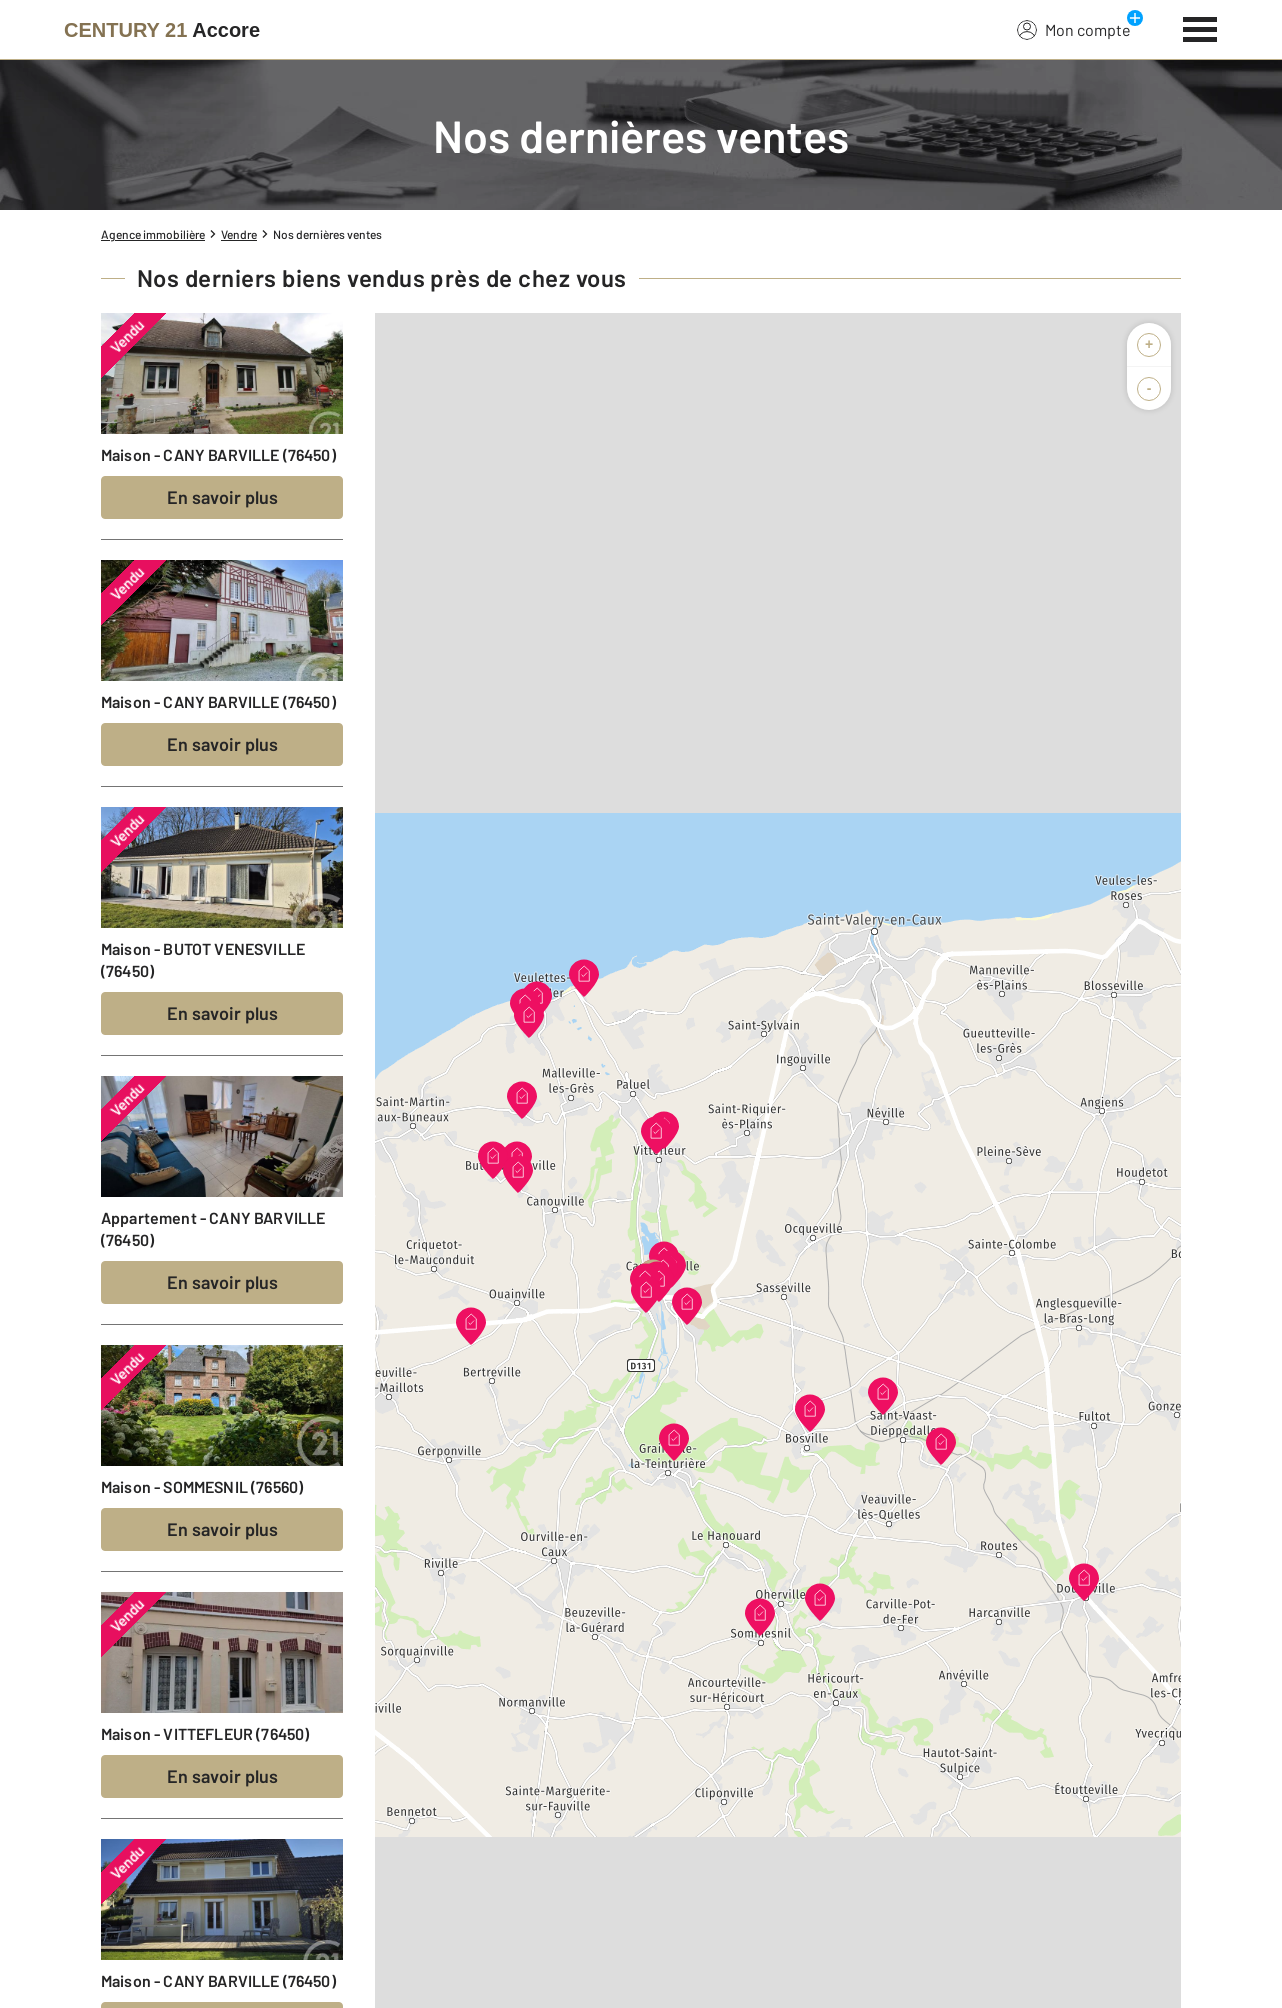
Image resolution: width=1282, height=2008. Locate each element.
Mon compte (1074, 29)
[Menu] (1200, 27)
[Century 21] (162, 30)
